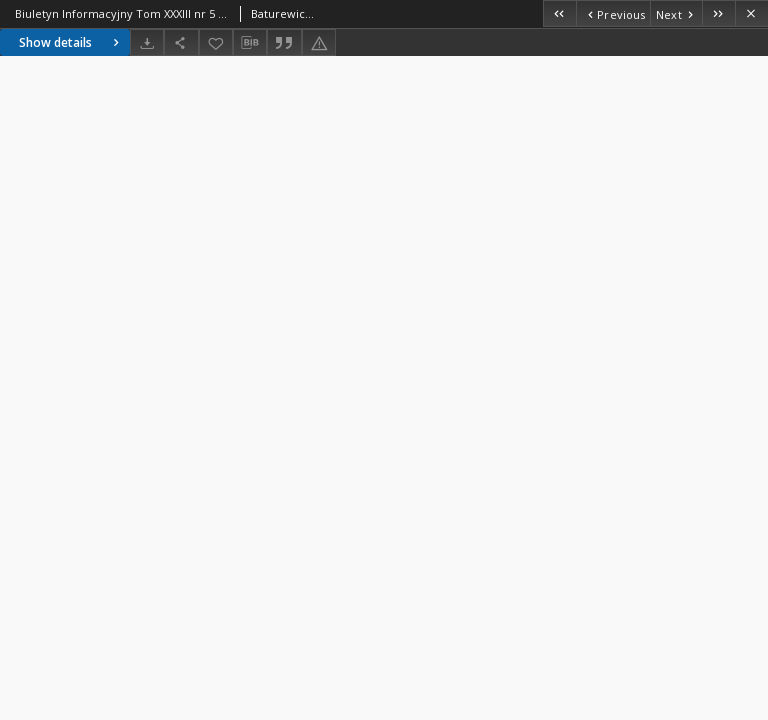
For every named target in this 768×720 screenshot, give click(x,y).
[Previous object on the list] (613, 13)
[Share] (181, 42)
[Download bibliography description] (250, 43)
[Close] (751, 13)
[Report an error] (319, 42)
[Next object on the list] (676, 13)
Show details (71, 42)
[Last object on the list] (718, 13)
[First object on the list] (559, 13)
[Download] (147, 42)
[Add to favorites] (216, 42)
